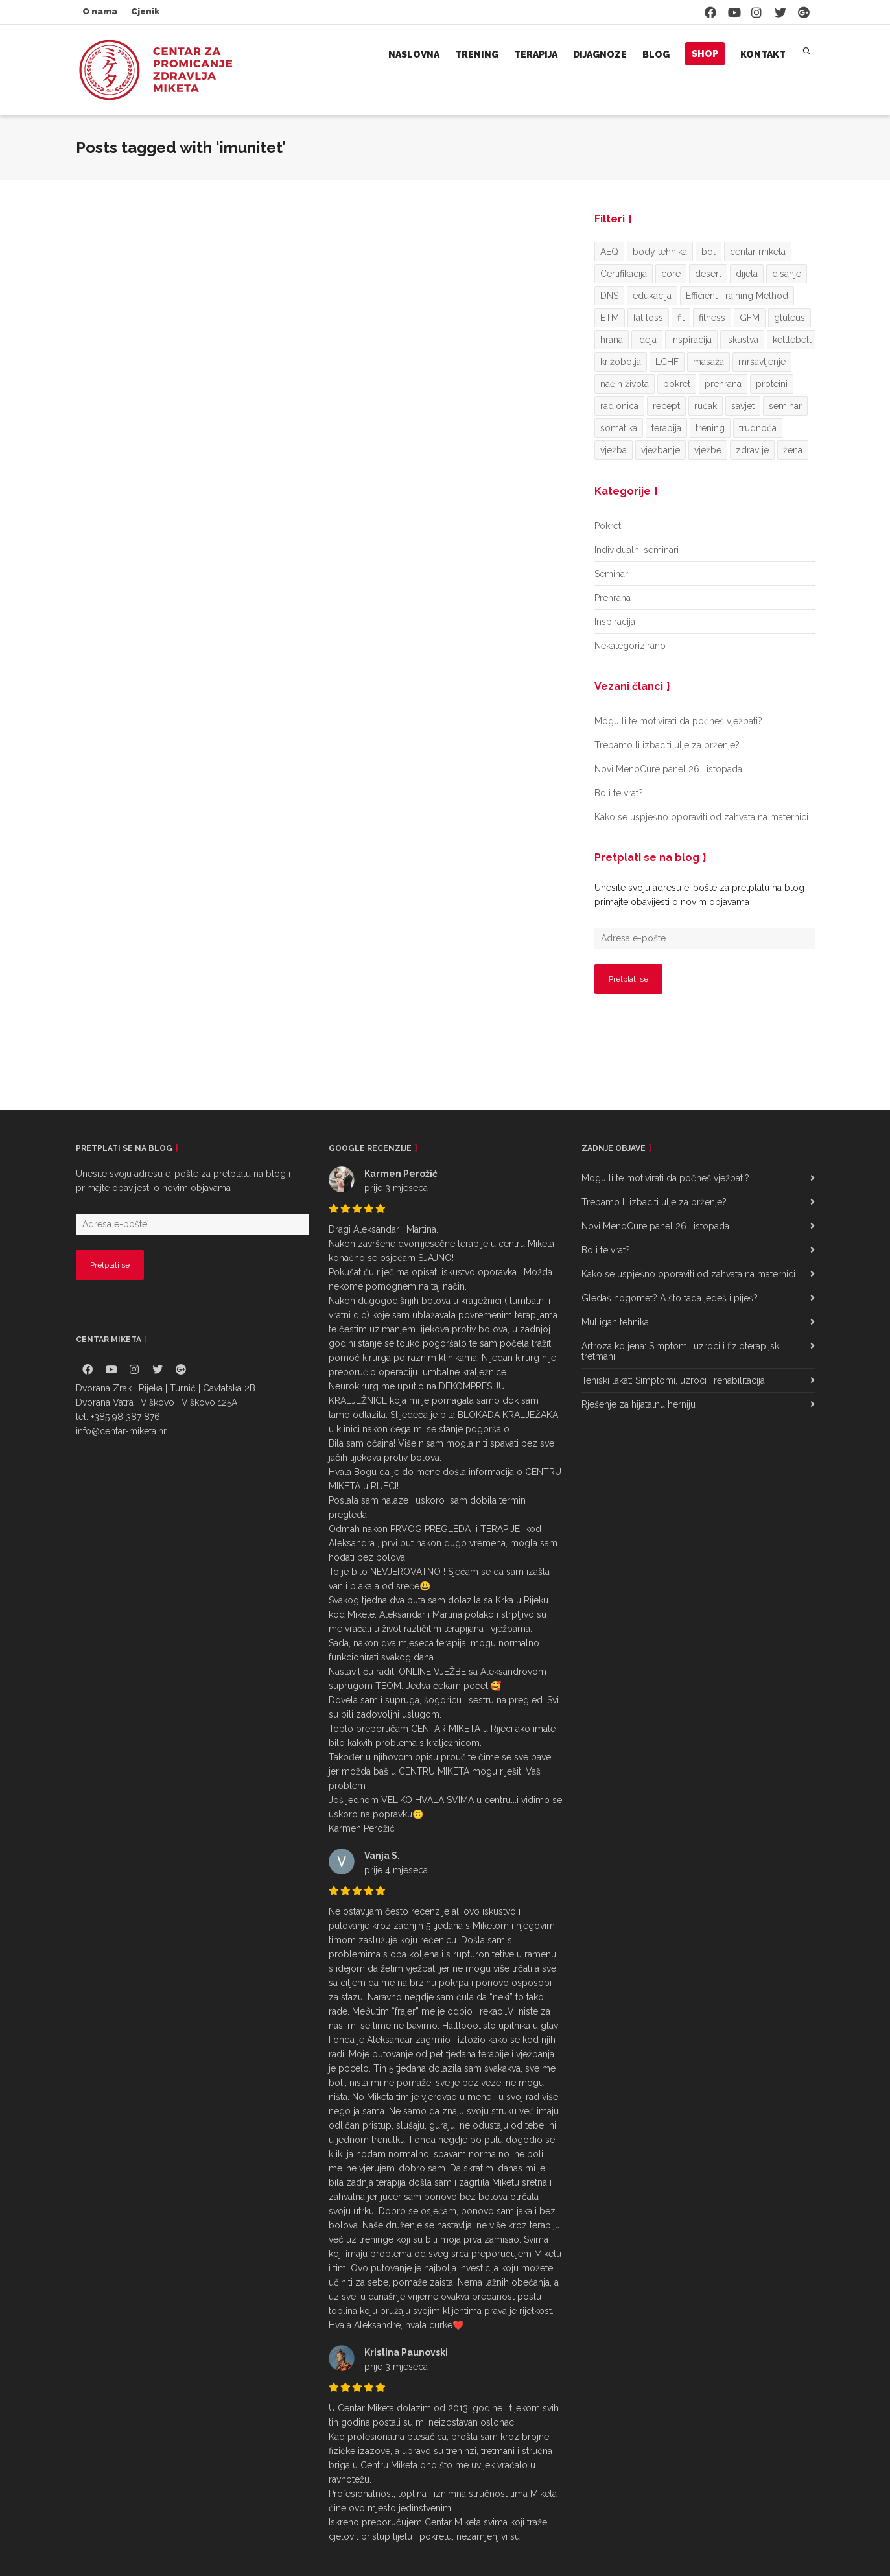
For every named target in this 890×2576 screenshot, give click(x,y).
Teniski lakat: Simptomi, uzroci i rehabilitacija (673, 1380)
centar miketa (758, 251)
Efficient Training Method (737, 295)
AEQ (609, 251)
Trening (476, 54)
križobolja (620, 362)
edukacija (652, 295)
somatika (618, 428)
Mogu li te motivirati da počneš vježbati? (678, 721)
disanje (786, 273)
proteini (772, 384)
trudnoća (758, 428)
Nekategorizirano (630, 646)
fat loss (648, 318)
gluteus (789, 318)
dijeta (747, 273)
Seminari (612, 574)
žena (792, 450)
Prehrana (612, 598)
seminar (785, 406)
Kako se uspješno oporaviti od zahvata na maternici (701, 817)
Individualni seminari (636, 550)
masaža (708, 362)
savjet (743, 406)
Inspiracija (614, 622)
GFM (750, 318)
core (671, 273)
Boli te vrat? (618, 793)
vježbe (707, 450)
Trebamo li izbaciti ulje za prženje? (667, 745)
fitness (712, 318)
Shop (705, 54)
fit (681, 318)
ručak (705, 406)
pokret (676, 384)
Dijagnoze (600, 54)
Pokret (607, 526)
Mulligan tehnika (615, 1322)
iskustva (742, 340)
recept (666, 406)
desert (708, 273)
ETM (609, 318)
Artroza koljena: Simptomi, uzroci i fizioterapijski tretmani (681, 1351)
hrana (611, 340)
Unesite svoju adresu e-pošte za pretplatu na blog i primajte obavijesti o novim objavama (701, 894)
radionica (619, 406)
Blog (656, 54)
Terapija (535, 54)
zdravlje (752, 450)
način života (624, 384)
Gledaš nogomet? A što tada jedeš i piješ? (669, 1298)
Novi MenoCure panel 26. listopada (668, 769)
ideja (647, 340)
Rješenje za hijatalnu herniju (638, 1404)
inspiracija (691, 340)
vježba (613, 450)
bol (708, 251)
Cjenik (145, 11)
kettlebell (792, 340)
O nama (99, 11)
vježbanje (660, 450)
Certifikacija (623, 273)
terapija (666, 428)
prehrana (723, 384)
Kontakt (763, 54)
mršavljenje (762, 362)
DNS (609, 295)
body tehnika (660, 251)
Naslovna (413, 54)
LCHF (667, 362)
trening (710, 428)
